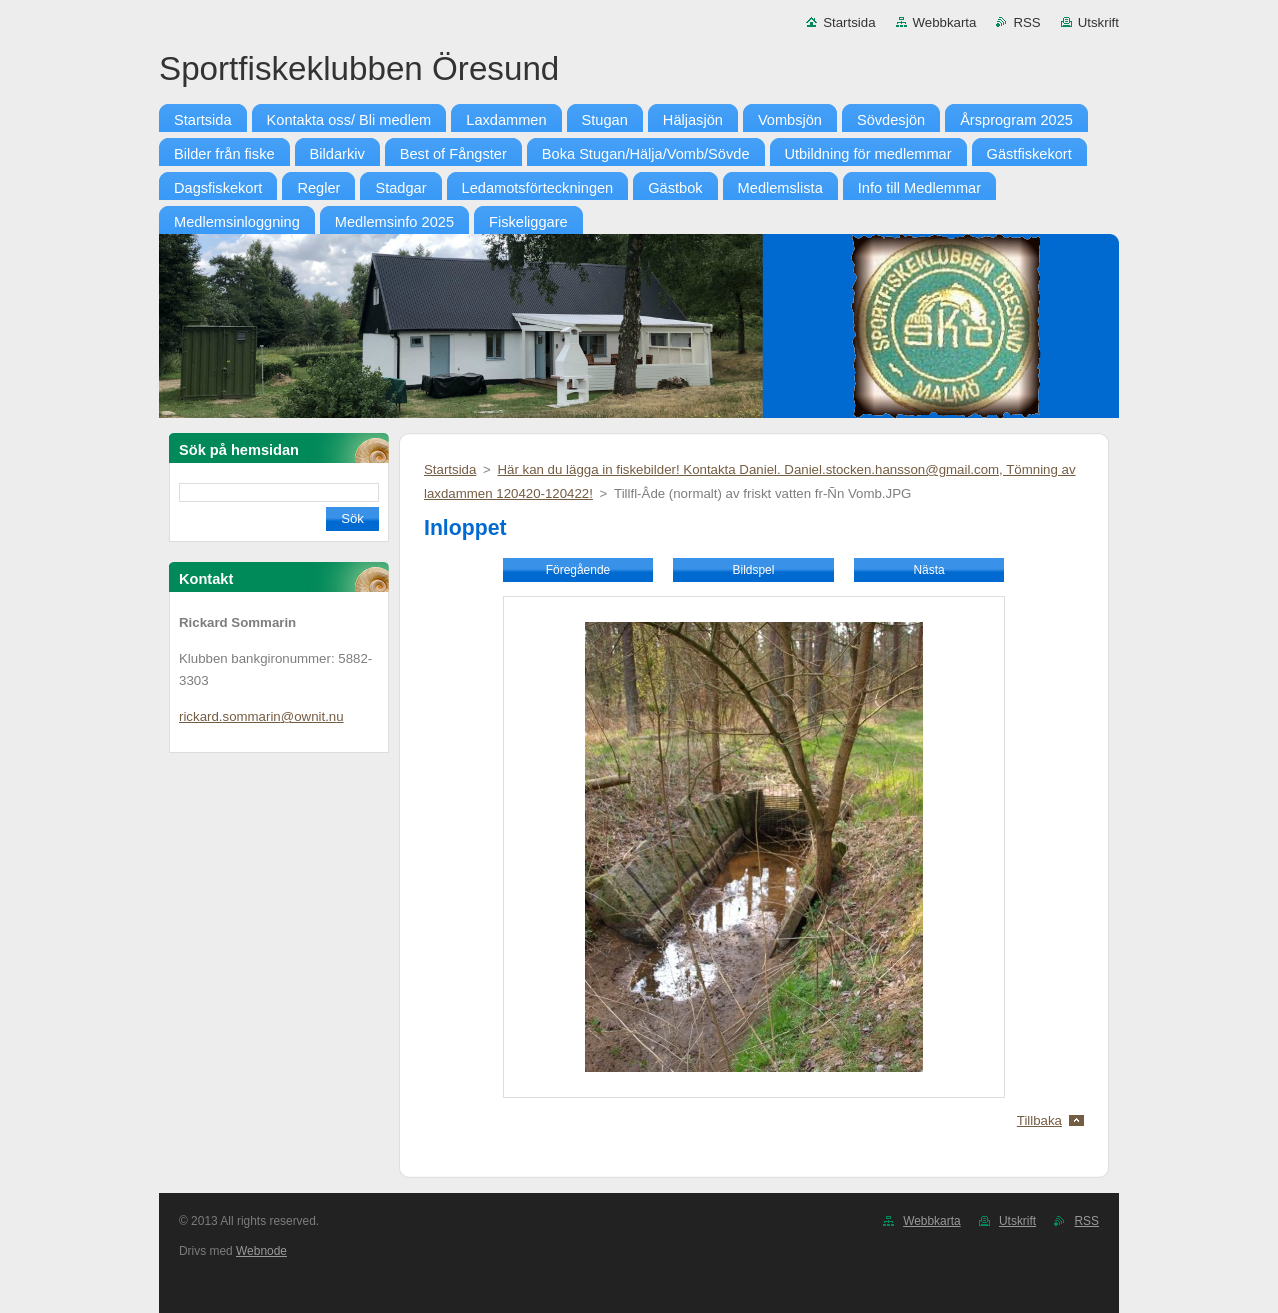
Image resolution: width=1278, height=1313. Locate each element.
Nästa (928, 570)
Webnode (261, 1251)
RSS (1026, 22)
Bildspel (754, 570)
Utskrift (1098, 22)
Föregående (578, 570)
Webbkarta (945, 22)
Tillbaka (1039, 1120)
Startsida (849, 22)
